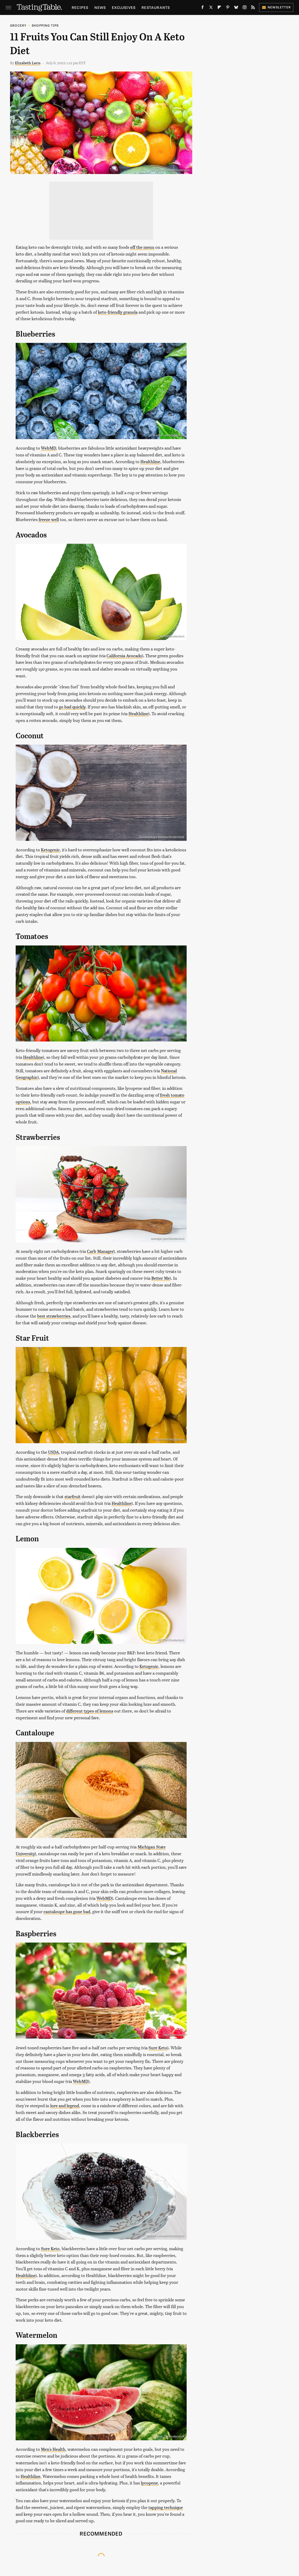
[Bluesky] (236, 8)
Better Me (160, 1278)
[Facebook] (202, 8)
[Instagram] (244, 8)
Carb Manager (100, 1251)
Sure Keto (158, 2047)
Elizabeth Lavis (27, 62)
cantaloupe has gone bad (66, 1911)
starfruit (72, 1496)
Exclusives (123, 7)
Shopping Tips (45, 25)
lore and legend (64, 2105)
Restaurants (156, 7)
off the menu (142, 247)
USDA (53, 1452)
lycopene (149, 2483)
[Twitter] (211, 8)
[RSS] (253, 8)
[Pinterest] (227, 8)
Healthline (150, 461)
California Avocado (124, 655)
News (100, 7)
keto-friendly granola (118, 312)
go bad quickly (72, 707)
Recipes (80, 7)
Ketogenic (50, 850)
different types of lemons (89, 1711)
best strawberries (53, 1316)
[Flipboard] (219, 8)
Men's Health (53, 2449)
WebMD (48, 448)
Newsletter (276, 7)
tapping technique (165, 2507)
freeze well (49, 519)
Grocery (18, 25)
